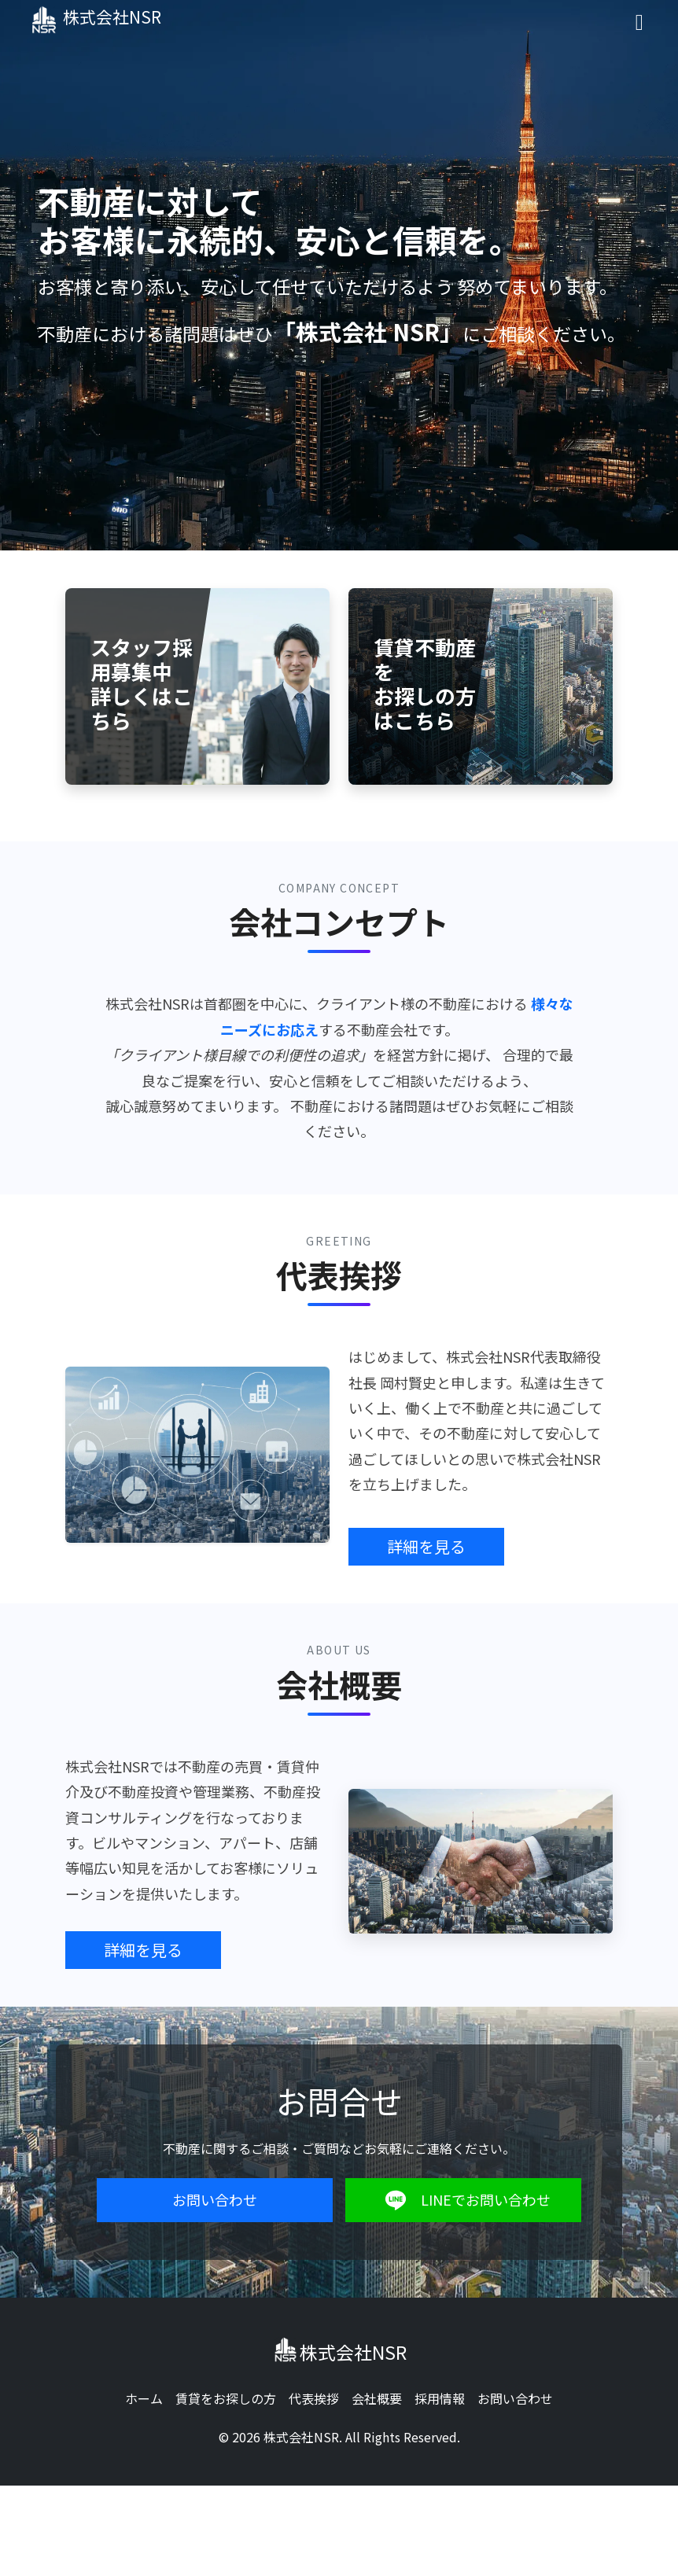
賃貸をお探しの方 (225, 2398)
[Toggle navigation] (639, 21)
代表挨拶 (314, 2398)
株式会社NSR (107, 19)
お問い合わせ (214, 2199)
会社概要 (377, 2398)
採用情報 (440, 2398)
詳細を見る (426, 1546)
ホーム (144, 2398)
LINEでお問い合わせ (464, 2200)
